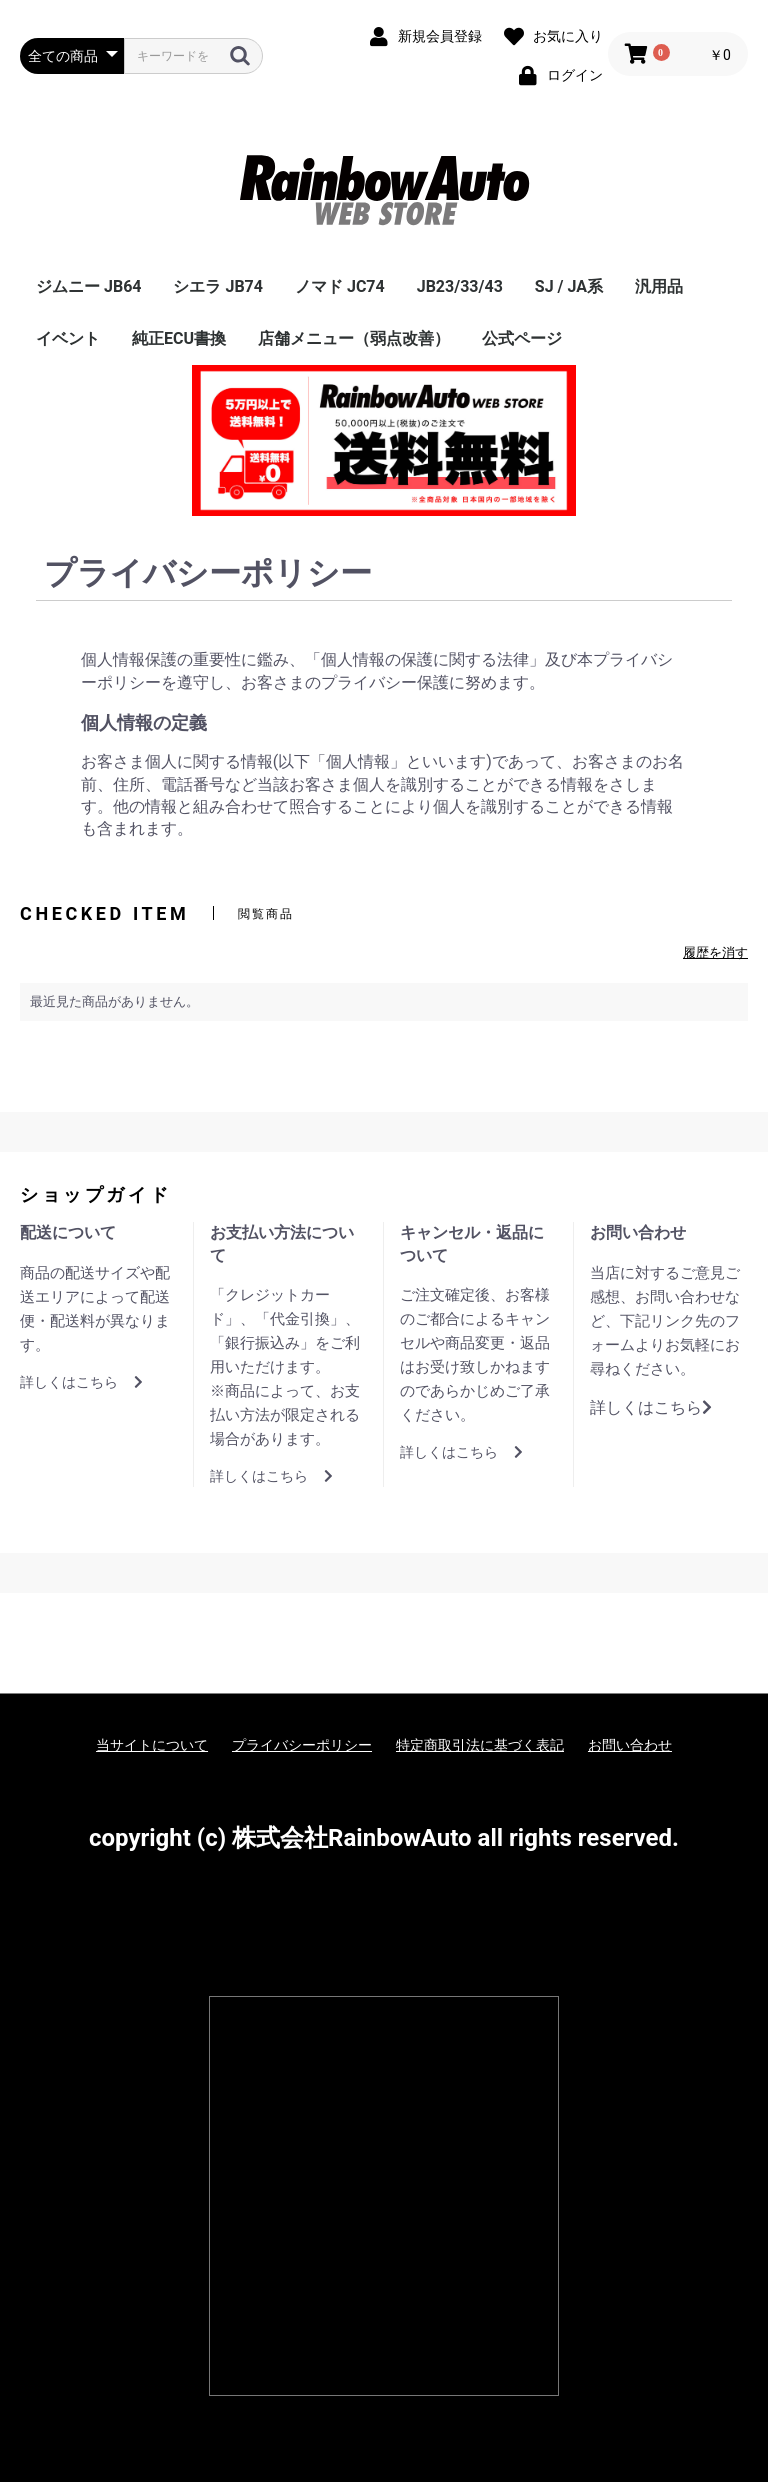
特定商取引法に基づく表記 (480, 1745)
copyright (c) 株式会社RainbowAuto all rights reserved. (384, 1838)
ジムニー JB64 (88, 286)
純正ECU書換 (179, 338)
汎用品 (659, 286)
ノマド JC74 (340, 286)
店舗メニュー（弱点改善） (354, 338)
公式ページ (522, 338)
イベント (68, 338)
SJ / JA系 (569, 286)
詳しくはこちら (81, 1382)
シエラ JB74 (217, 286)
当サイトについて (152, 1745)
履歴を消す (715, 952)
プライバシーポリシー (302, 1745)
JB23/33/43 (460, 286)
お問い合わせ (630, 1745)
